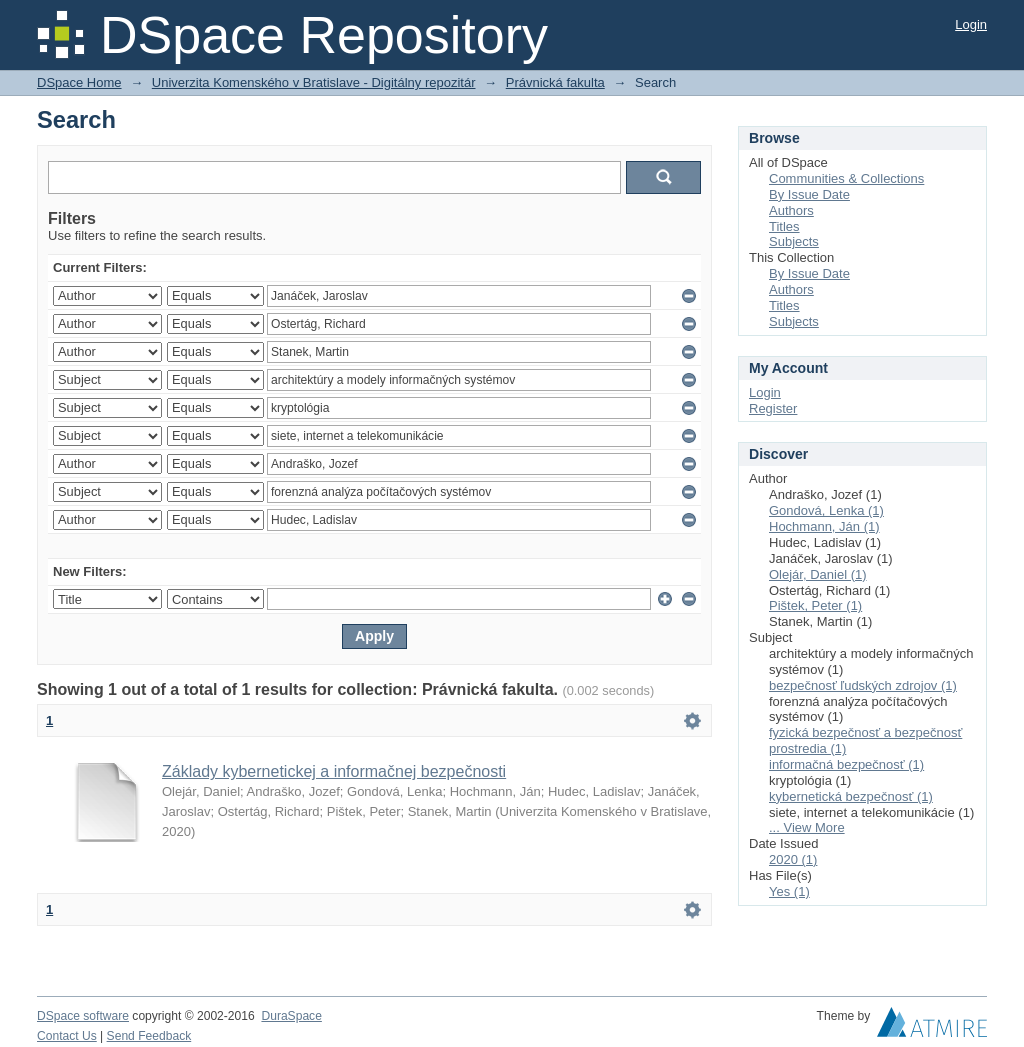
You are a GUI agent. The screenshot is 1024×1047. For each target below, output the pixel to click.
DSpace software (83, 1016)
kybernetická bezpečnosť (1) (851, 796)
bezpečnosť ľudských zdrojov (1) (863, 685)
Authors (791, 210)
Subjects (794, 241)
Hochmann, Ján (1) (824, 526)
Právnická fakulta (555, 82)
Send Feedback (149, 1036)
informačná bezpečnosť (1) (846, 764)
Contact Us (67, 1036)
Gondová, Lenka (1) (826, 510)
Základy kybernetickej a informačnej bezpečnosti (334, 771)
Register (773, 408)
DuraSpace (291, 1016)
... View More (807, 827)
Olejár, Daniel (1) (818, 574)
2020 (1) (793, 859)
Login (971, 24)
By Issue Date (809, 194)
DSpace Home (79, 82)
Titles (784, 226)
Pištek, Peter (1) (815, 605)
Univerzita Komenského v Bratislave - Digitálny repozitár (314, 82)
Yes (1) (789, 891)
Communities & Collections (846, 178)
